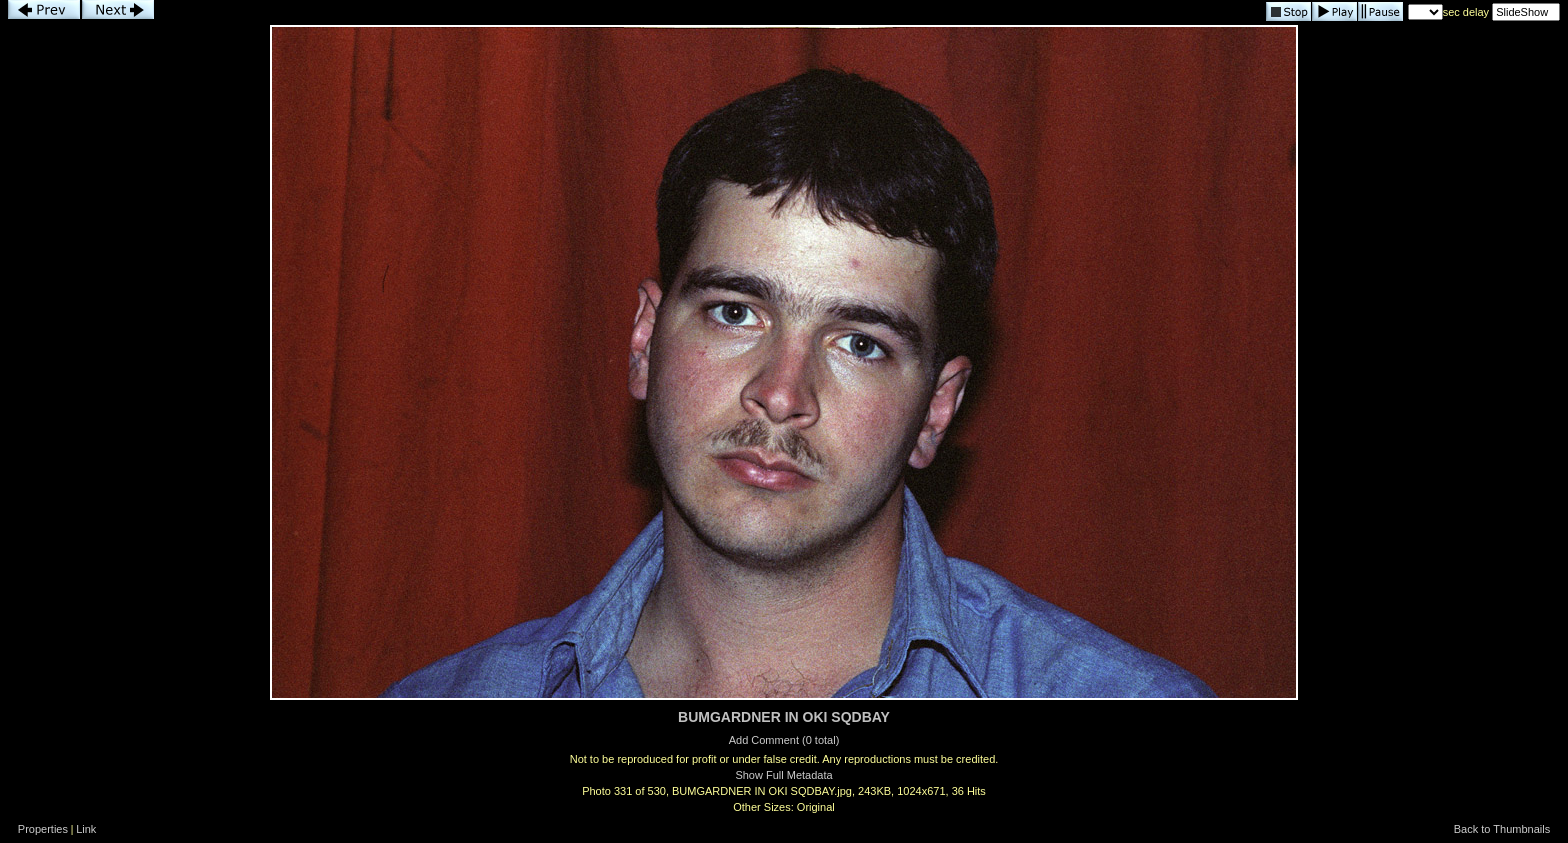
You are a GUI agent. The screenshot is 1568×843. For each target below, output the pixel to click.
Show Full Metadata (783, 775)
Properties (43, 829)
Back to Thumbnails (1502, 829)
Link (86, 829)
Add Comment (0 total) (784, 740)
